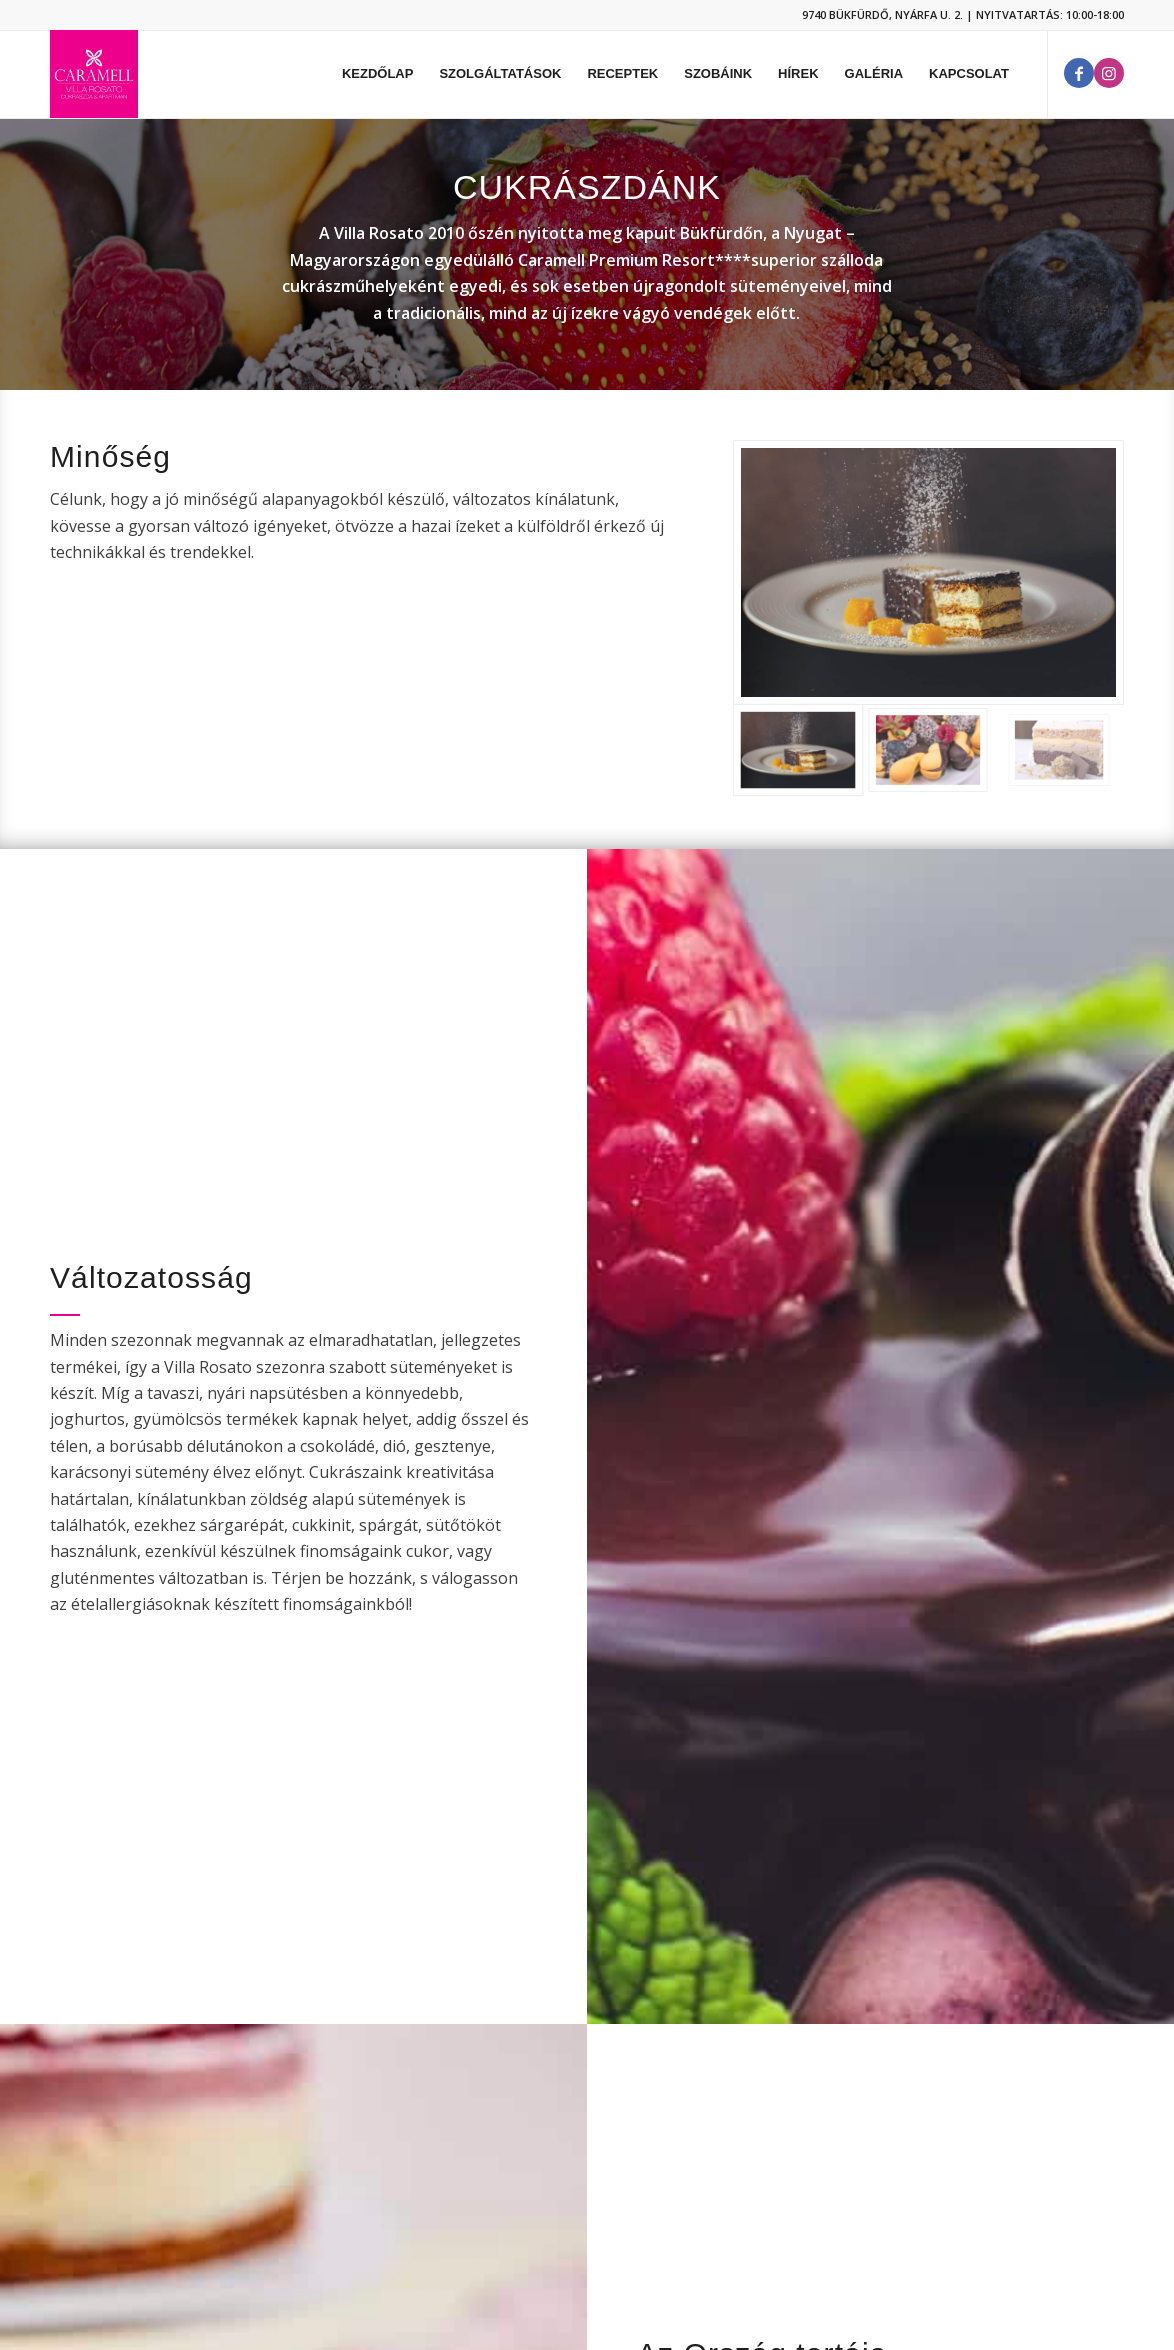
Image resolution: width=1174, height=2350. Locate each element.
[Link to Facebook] (1079, 73)
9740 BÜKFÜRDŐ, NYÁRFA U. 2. (882, 14)
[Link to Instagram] (1109, 73)
